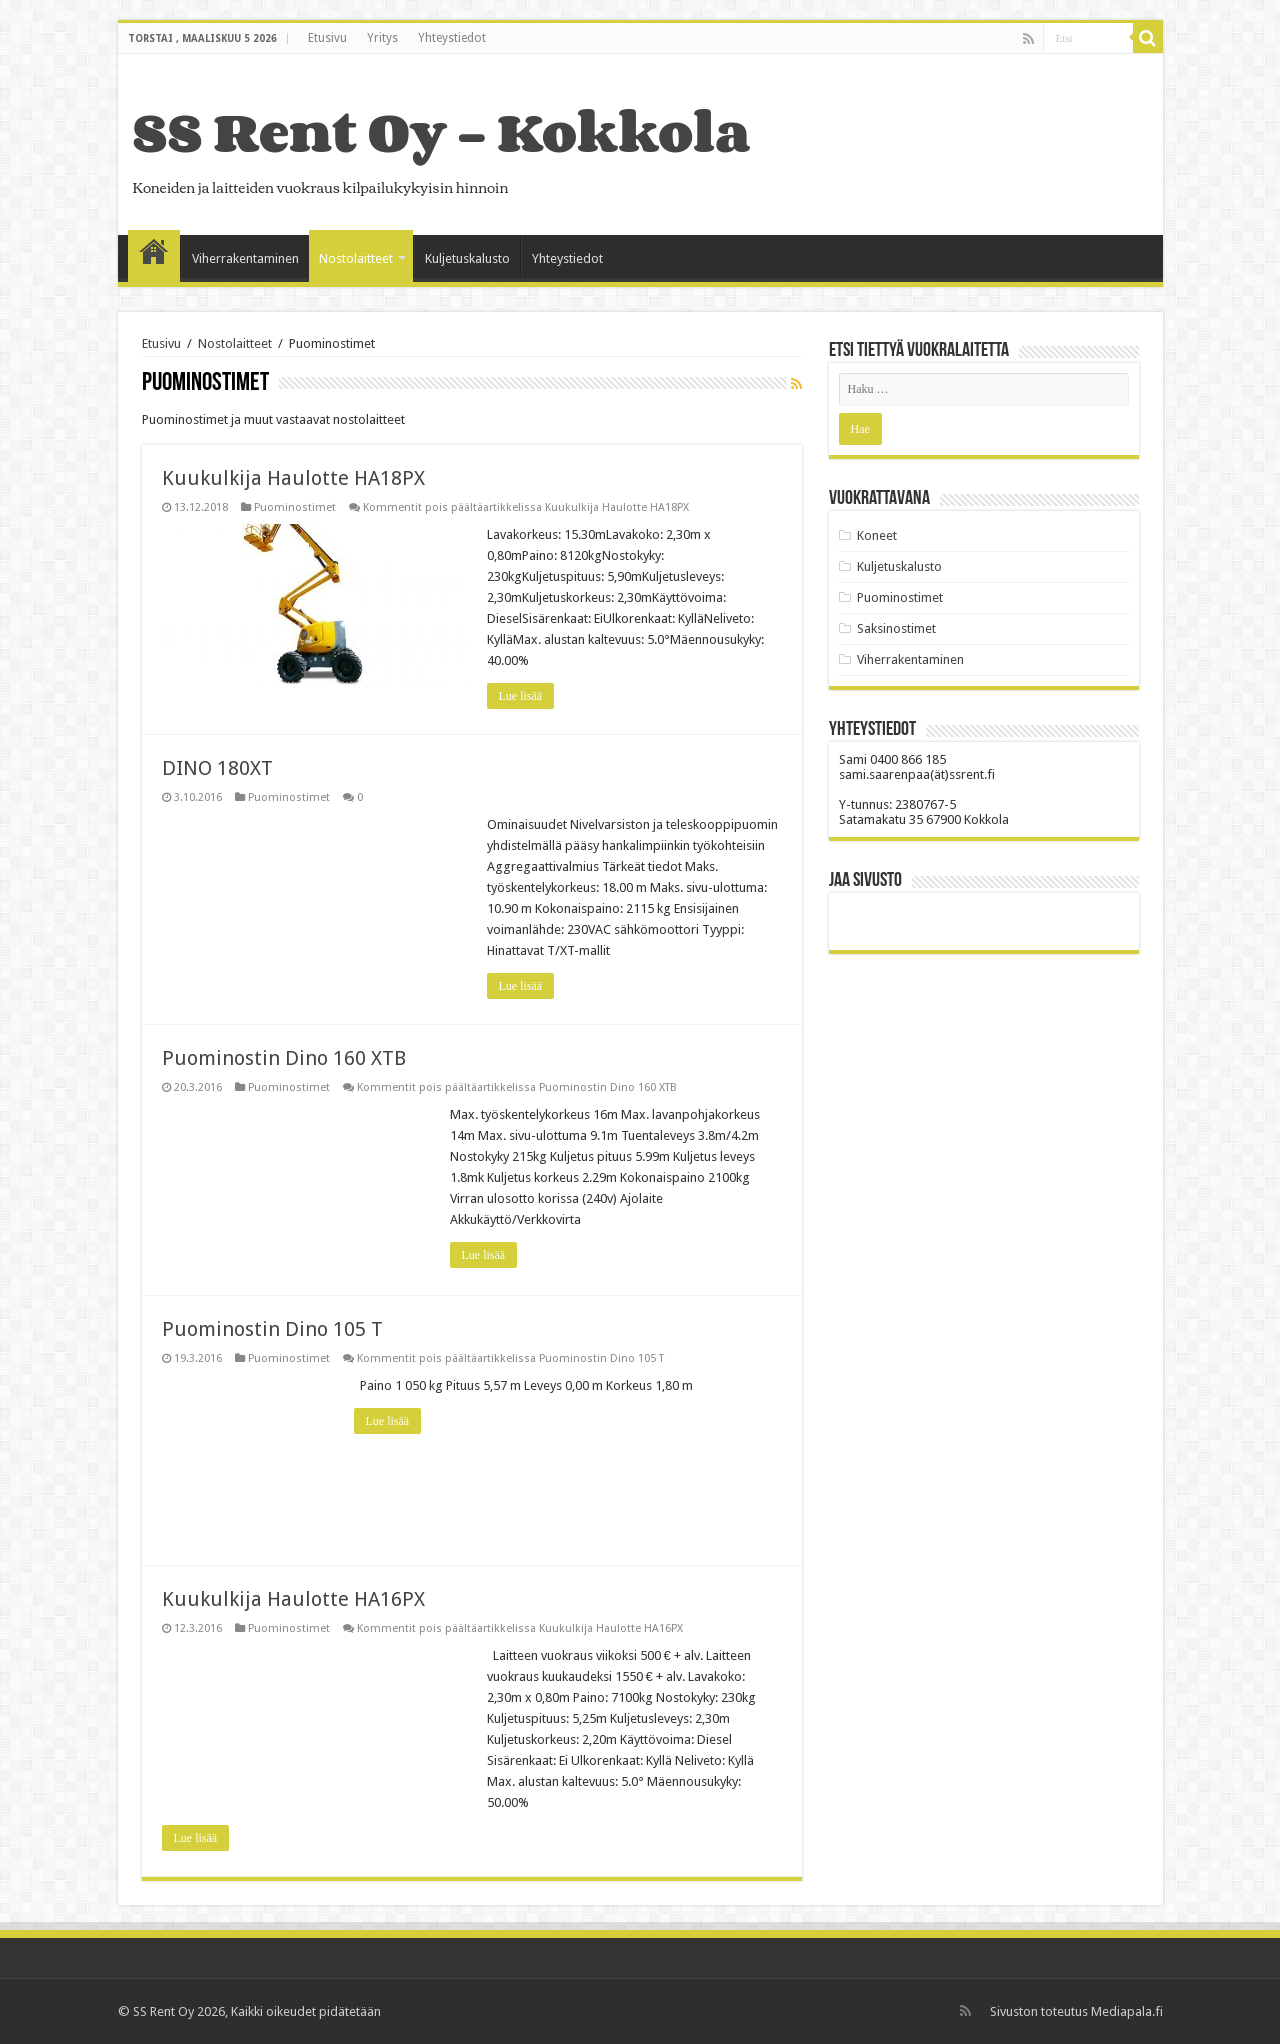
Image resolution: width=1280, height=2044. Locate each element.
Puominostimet (295, 507)
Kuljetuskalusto (467, 258)
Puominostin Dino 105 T (272, 1329)
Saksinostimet (896, 628)
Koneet (877, 535)
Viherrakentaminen (245, 258)
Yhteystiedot (452, 38)
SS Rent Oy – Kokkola (441, 131)
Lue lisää (521, 696)
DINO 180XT (217, 768)
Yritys (382, 38)
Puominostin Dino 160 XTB (284, 1058)
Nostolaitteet (356, 258)
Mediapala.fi (1127, 2011)
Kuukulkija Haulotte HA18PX (293, 478)
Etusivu (327, 38)
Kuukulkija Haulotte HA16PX (293, 1599)
